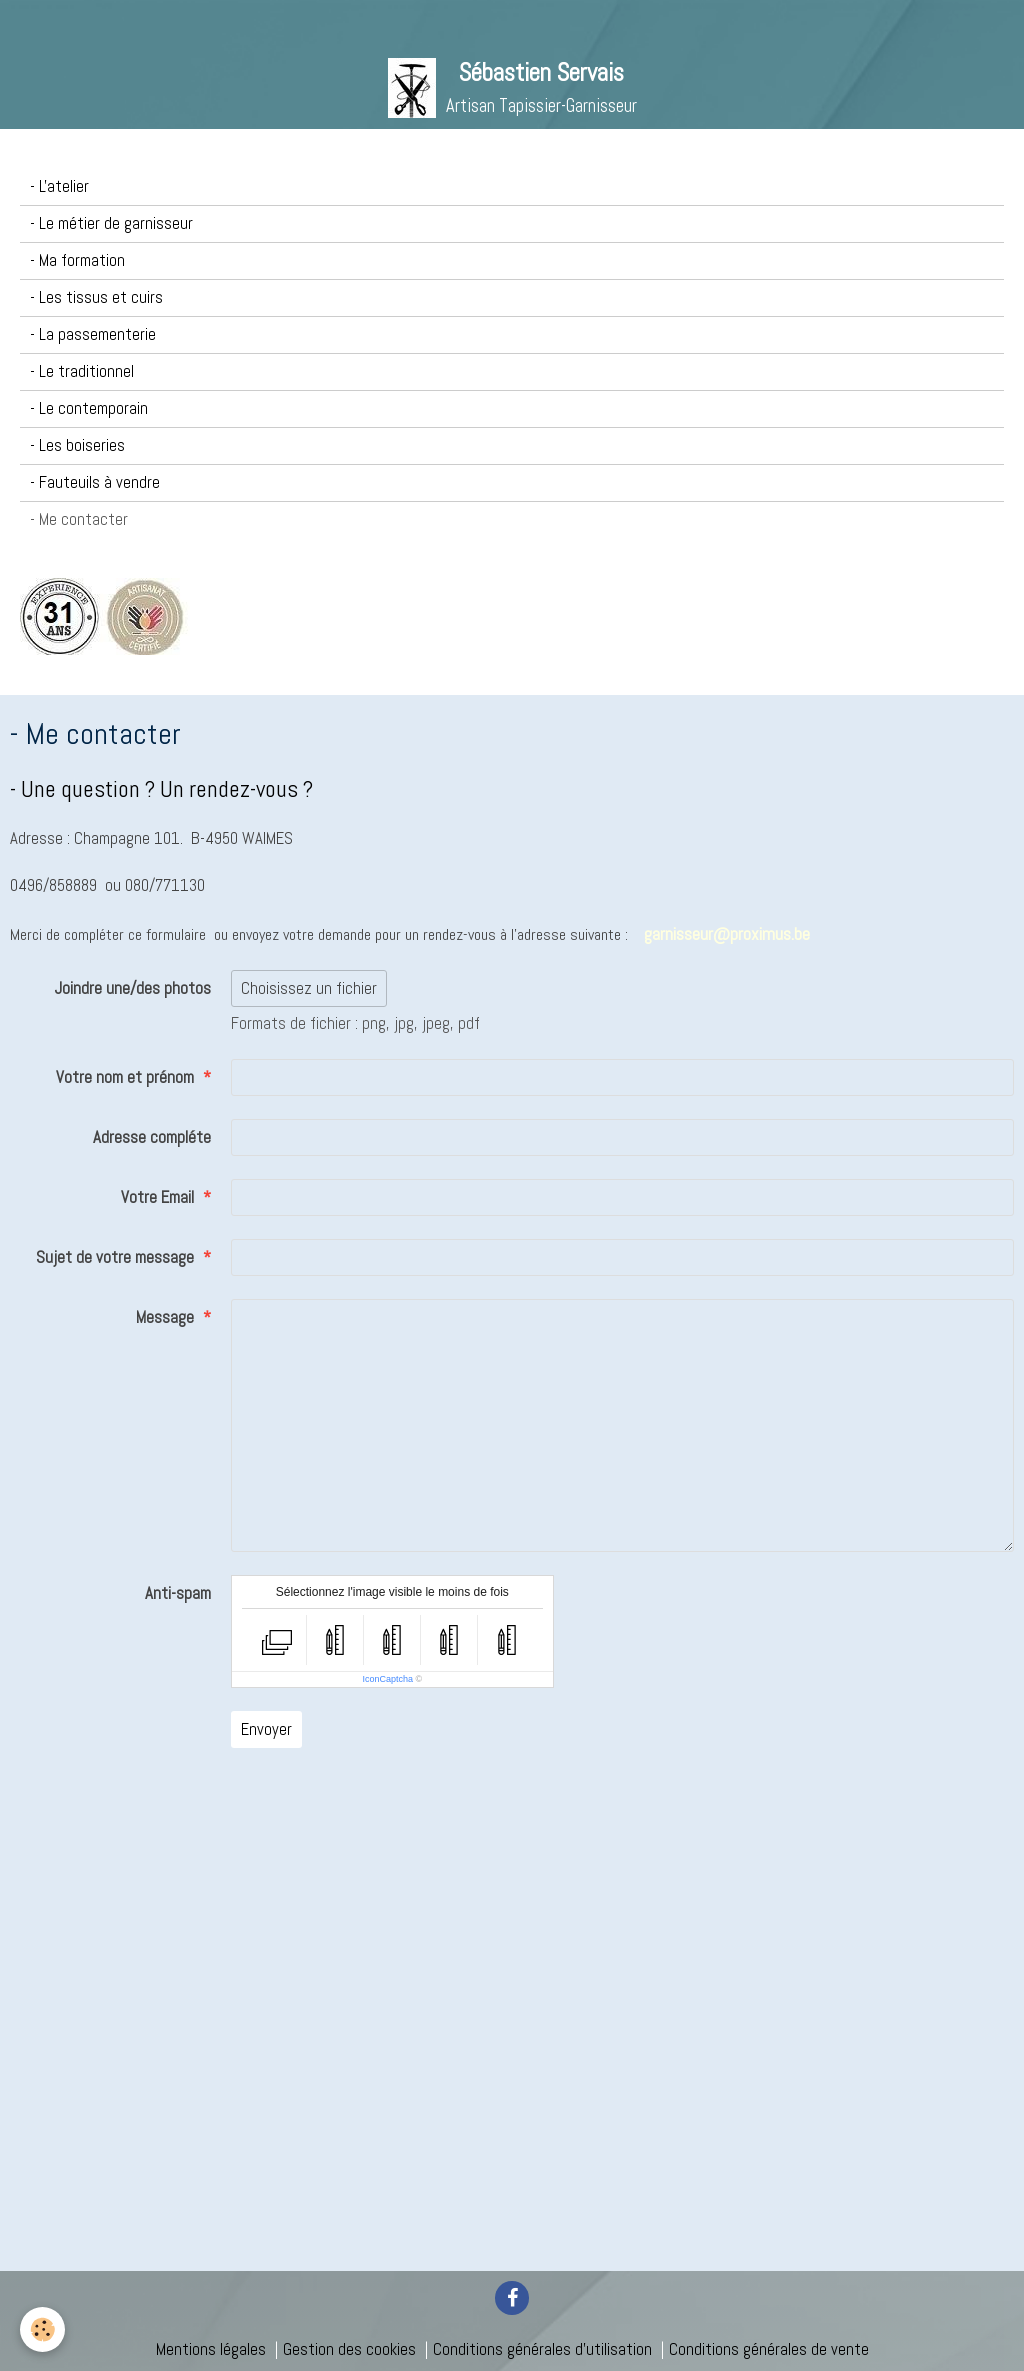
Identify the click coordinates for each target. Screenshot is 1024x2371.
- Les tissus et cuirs (96, 297)
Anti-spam (178, 1593)
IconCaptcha (387, 1679)
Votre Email (157, 1197)
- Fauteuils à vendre (95, 482)
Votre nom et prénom (125, 1077)
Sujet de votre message (115, 1257)
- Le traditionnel (82, 371)
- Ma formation (77, 260)
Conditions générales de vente (769, 2349)
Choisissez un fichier (309, 988)
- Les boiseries (77, 445)
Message (165, 1317)
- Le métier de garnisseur (111, 223)
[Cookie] (42, 2329)
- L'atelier (59, 186)
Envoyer (266, 1729)
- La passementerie (93, 334)
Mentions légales (211, 2349)
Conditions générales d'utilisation (542, 2349)
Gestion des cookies (349, 2349)
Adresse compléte (152, 1137)
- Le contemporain (89, 408)
